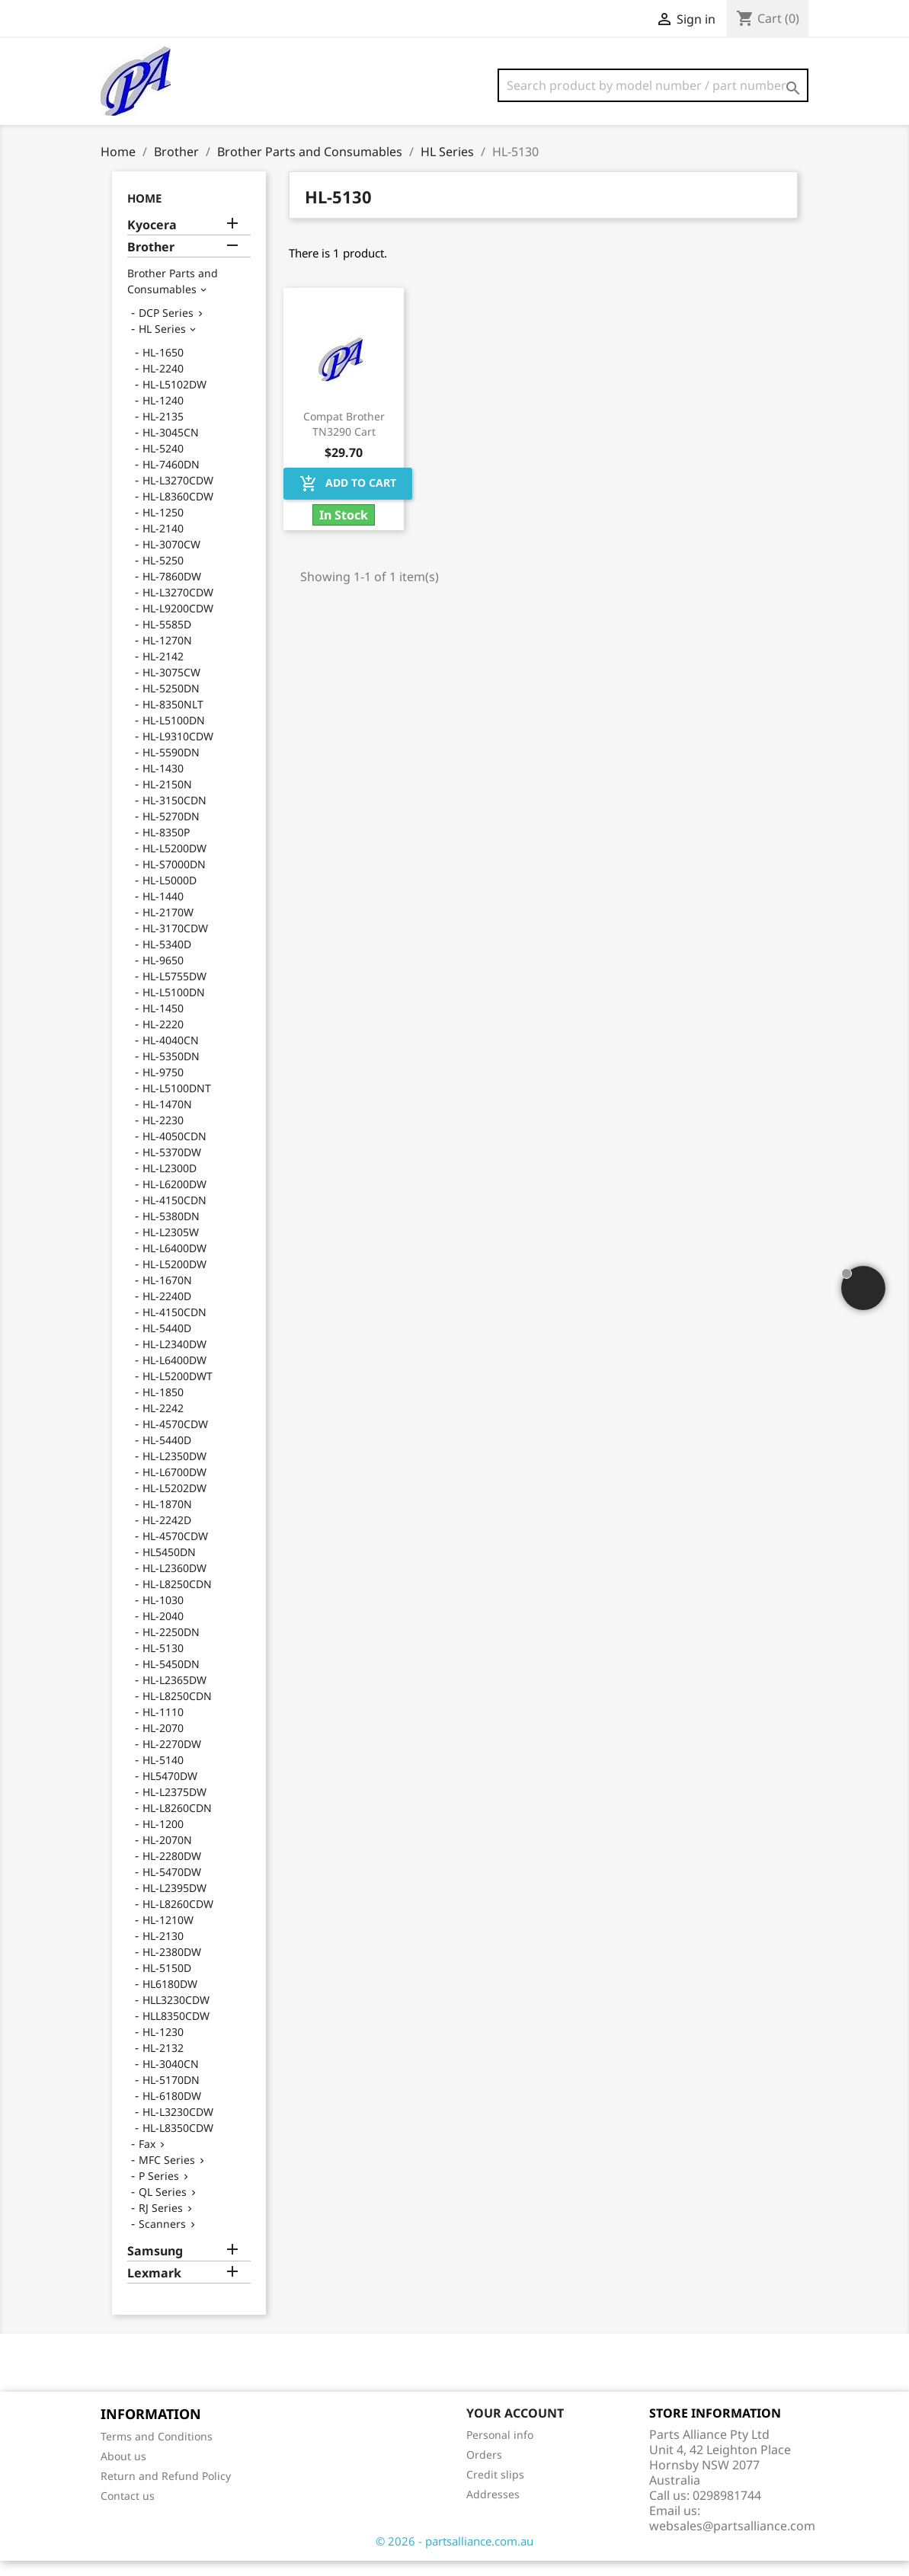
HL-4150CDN (174, 1215)
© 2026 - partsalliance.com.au (454, 2556)
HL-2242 (163, 1423)
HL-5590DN (171, 767)
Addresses (493, 2509)
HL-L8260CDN (177, 1823)
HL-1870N (167, 1519)
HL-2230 (163, 1135)
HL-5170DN (171, 2095)
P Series (159, 2191)
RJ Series (161, 2223)
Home (144, 213)
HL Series (162, 344)
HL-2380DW (171, 1967)
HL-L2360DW (174, 1583)
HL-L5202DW (174, 1503)
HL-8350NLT (172, 719)
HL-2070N (167, 1855)
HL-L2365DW (174, 1695)
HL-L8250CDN (177, 1599)
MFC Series (167, 2175)
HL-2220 (163, 1039)
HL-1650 (163, 367)
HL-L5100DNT (176, 1103)
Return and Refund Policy (166, 2491)
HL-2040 (163, 1631)
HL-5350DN (171, 1071)
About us (123, 2471)
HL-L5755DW (174, 991)
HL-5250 (163, 575)
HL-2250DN (171, 1647)
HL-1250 (163, 527)
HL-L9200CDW (177, 623)
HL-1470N (167, 1119)
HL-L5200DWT (177, 1391)
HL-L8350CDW (177, 2143)
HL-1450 (163, 1023)
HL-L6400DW (174, 1263)
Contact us (128, 2511)
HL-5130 (163, 1663)
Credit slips (495, 2489)
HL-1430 (163, 783)
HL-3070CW (171, 559)
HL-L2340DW (174, 1359)
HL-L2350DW (174, 1471)
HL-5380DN (171, 1231)
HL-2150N (167, 799)
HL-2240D (166, 1311)
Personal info (499, 2450)
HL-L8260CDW (177, 1919)
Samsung (155, 2266)
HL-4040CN (170, 1055)
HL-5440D (166, 1343)
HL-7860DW (171, 591)
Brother (150, 262)
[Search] (653, 85)
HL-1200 (163, 1839)
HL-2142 (163, 671)
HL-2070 (163, 1743)
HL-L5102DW (174, 399)
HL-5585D (166, 639)
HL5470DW (169, 1791)
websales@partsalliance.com (732, 2541)
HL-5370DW (171, 1167)
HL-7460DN (171, 479)
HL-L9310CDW (177, 751)
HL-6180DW (171, 2111)
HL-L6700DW (174, 1487)
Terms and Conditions (157, 2451)
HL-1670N (167, 1295)
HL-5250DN (171, 703)
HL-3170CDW (175, 943)
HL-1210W (168, 1935)
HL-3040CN (170, 2079)
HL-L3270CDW (177, 495)
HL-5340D (166, 959)
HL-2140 (163, 543)
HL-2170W (168, 927)
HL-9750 (163, 1087)
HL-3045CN (170, 447)
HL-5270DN (171, 831)
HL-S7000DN (174, 879)
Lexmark (154, 2288)
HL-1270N (167, 655)
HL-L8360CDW (177, 511)
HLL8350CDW (176, 2031)
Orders (484, 2470)
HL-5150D (166, 1983)
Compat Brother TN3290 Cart (344, 439)
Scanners (162, 2239)
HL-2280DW (171, 1871)
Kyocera (152, 240)
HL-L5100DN (173, 735)
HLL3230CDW (176, 2015)
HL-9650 (163, 975)
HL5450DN (169, 1567)
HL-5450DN (171, 1679)
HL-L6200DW (174, 1199)
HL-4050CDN (174, 1151)
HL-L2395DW (174, 1903)
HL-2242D (166, 1535)
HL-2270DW (171, 1759)
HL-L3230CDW (177, 2127)
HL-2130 (163, 1951)
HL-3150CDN (174, 815)
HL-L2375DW (174, 1807)
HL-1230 (163, 2047)
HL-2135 (163, 431)
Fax (147, 2159)
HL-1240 (163, 415)
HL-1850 (163, 1407)
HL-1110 (163, 1727)
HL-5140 (163, 1775)
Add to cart (347, 499)
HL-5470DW (171, 1887)
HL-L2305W (170, 1247)
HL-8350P (166, 847)
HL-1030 (163, 1615)
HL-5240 (163, 463)
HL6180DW (169, 1999)
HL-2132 (163, 2063)
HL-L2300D (169, 1183)
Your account (515, 2428)
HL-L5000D (169, 895)
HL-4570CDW (175, 1439)
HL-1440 (163, 911)
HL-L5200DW (174, 863)
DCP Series (166, 328)
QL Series (163, 2207)
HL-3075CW (171, 687)
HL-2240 (163, 383)
